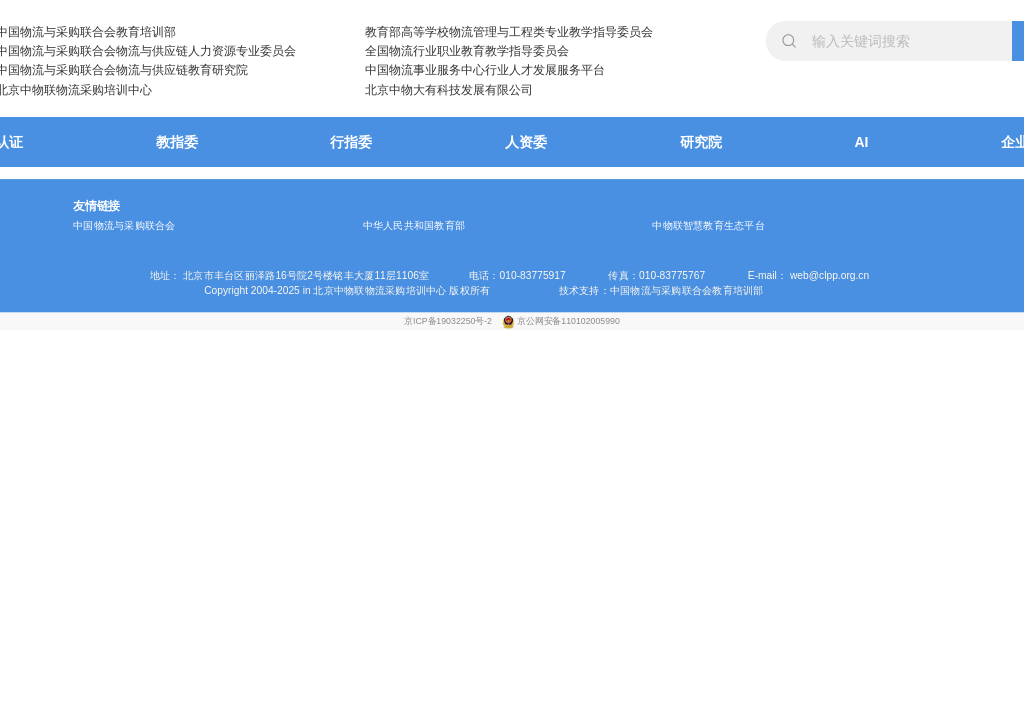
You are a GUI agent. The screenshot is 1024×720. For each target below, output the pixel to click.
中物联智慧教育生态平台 (708, 226)
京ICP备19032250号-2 (449, 321)
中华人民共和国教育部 (414, 226)
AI (862, 142)
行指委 (351, 142)
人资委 (526, 142)
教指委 (177, 142)
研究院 (701, 142)
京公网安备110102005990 (568, 321)
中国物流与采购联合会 (124, 226)
